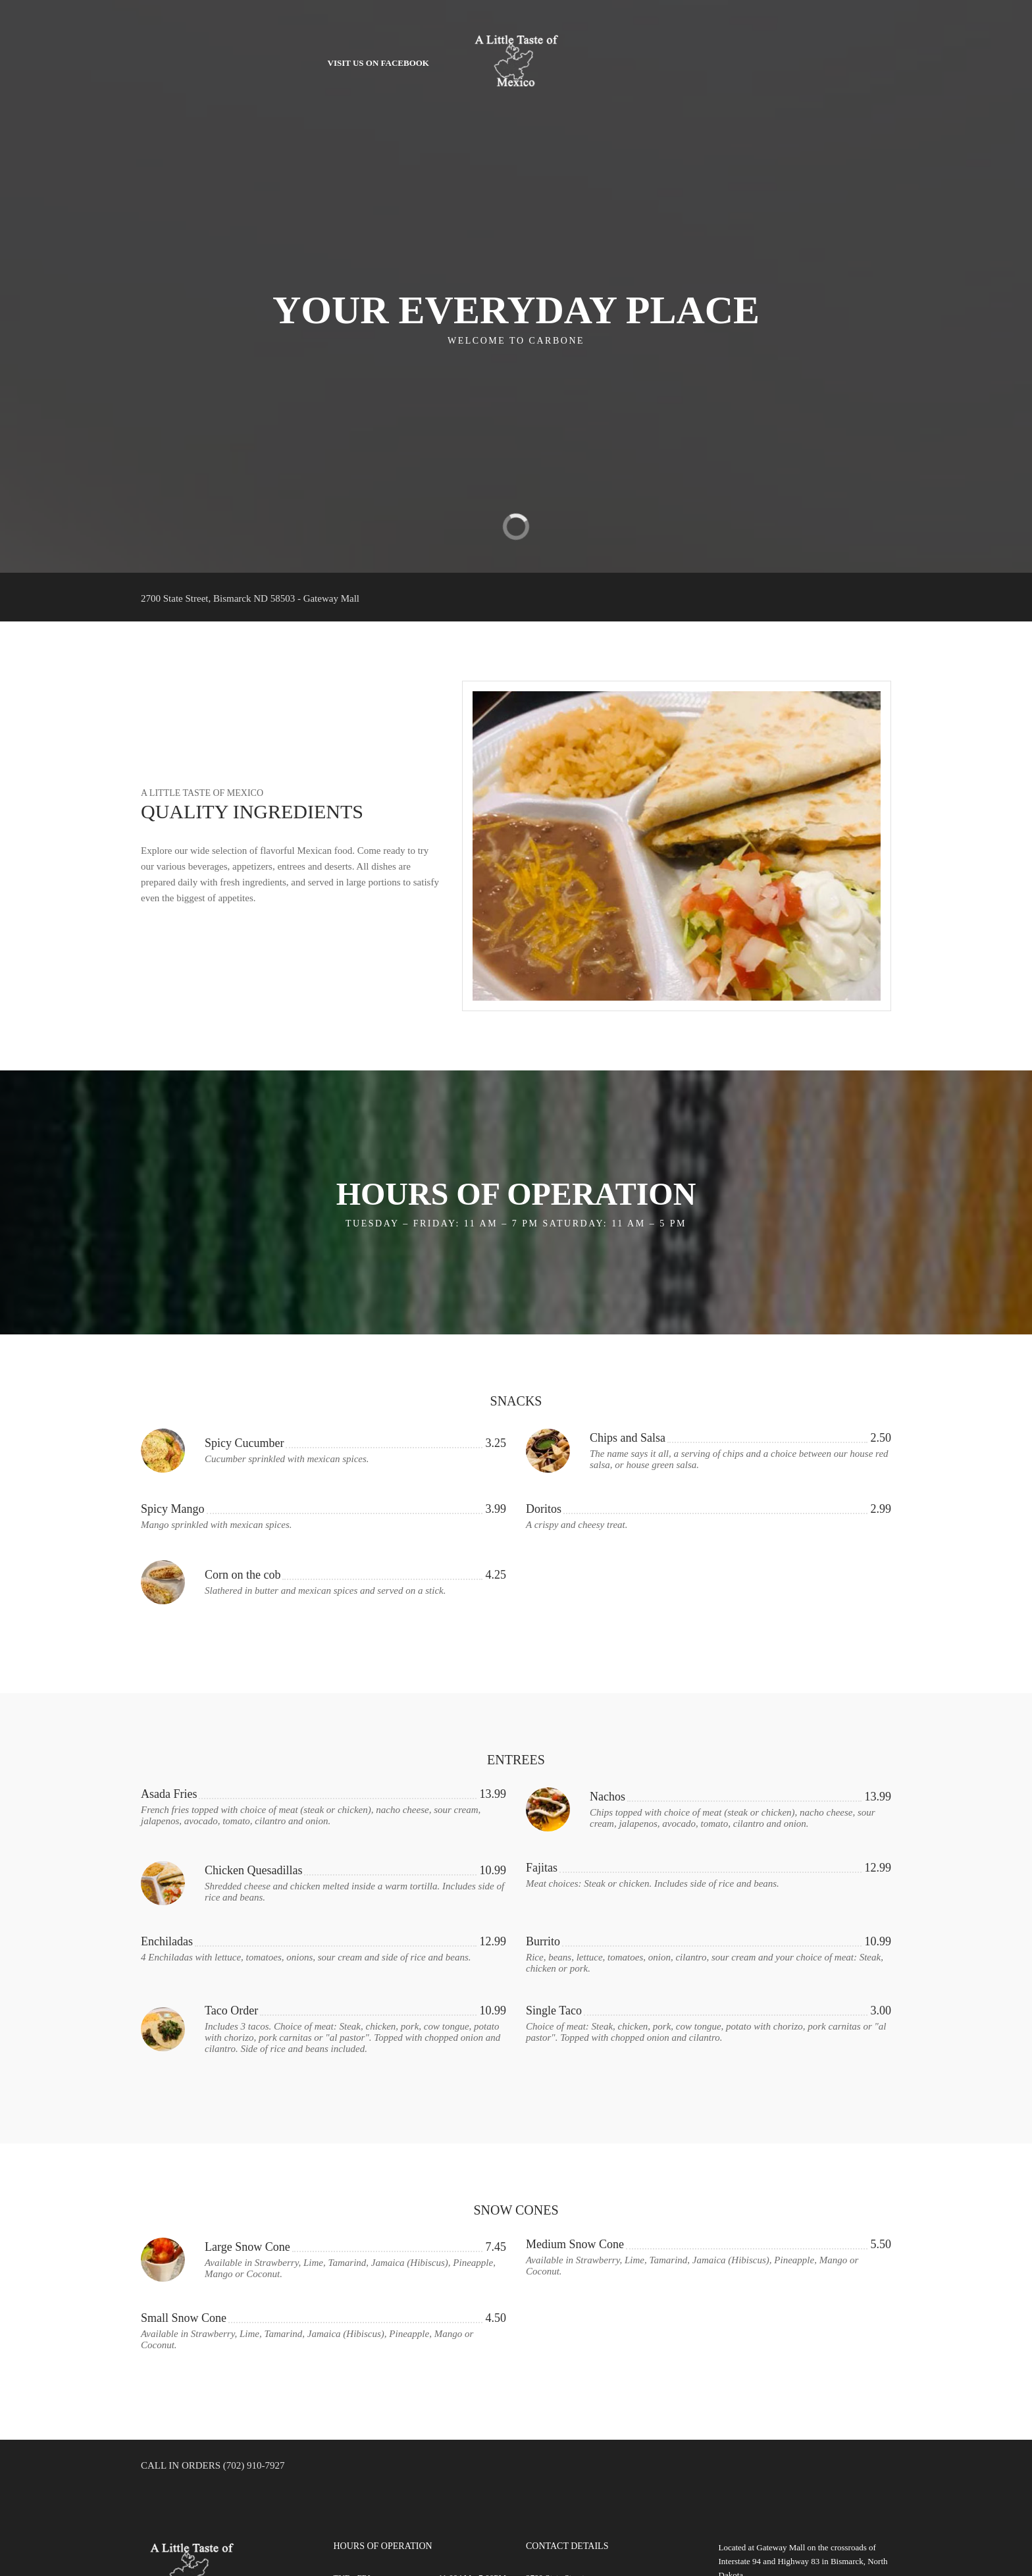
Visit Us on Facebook (378, 63)
